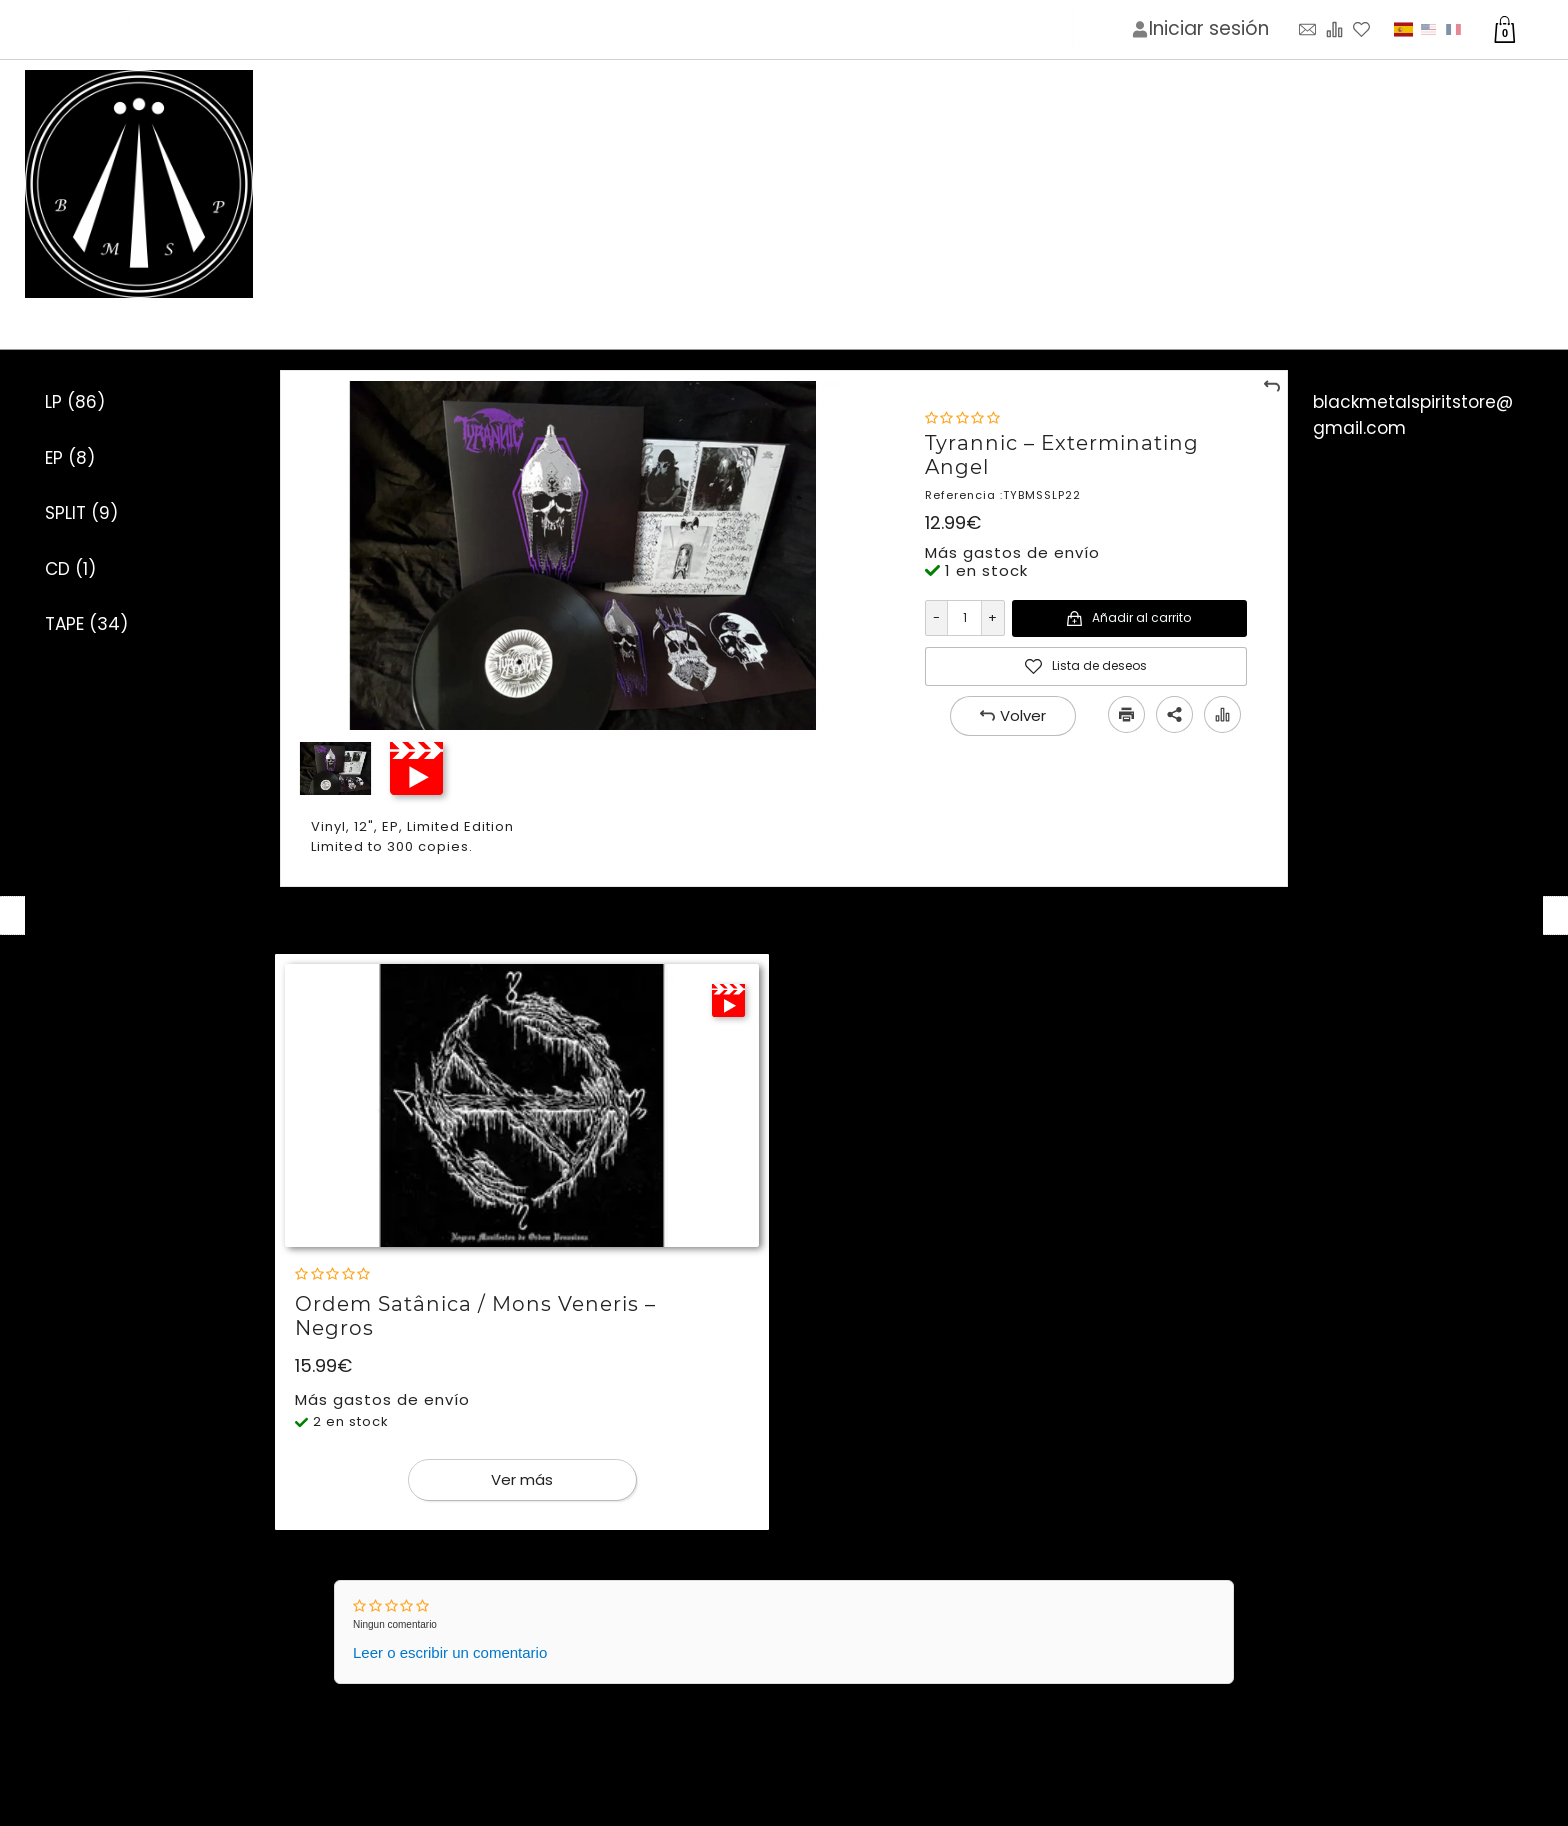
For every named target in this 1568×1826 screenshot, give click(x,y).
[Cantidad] (964, 618)
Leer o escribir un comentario (450, 1652)
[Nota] (962, 418)
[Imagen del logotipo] (139, 185)
